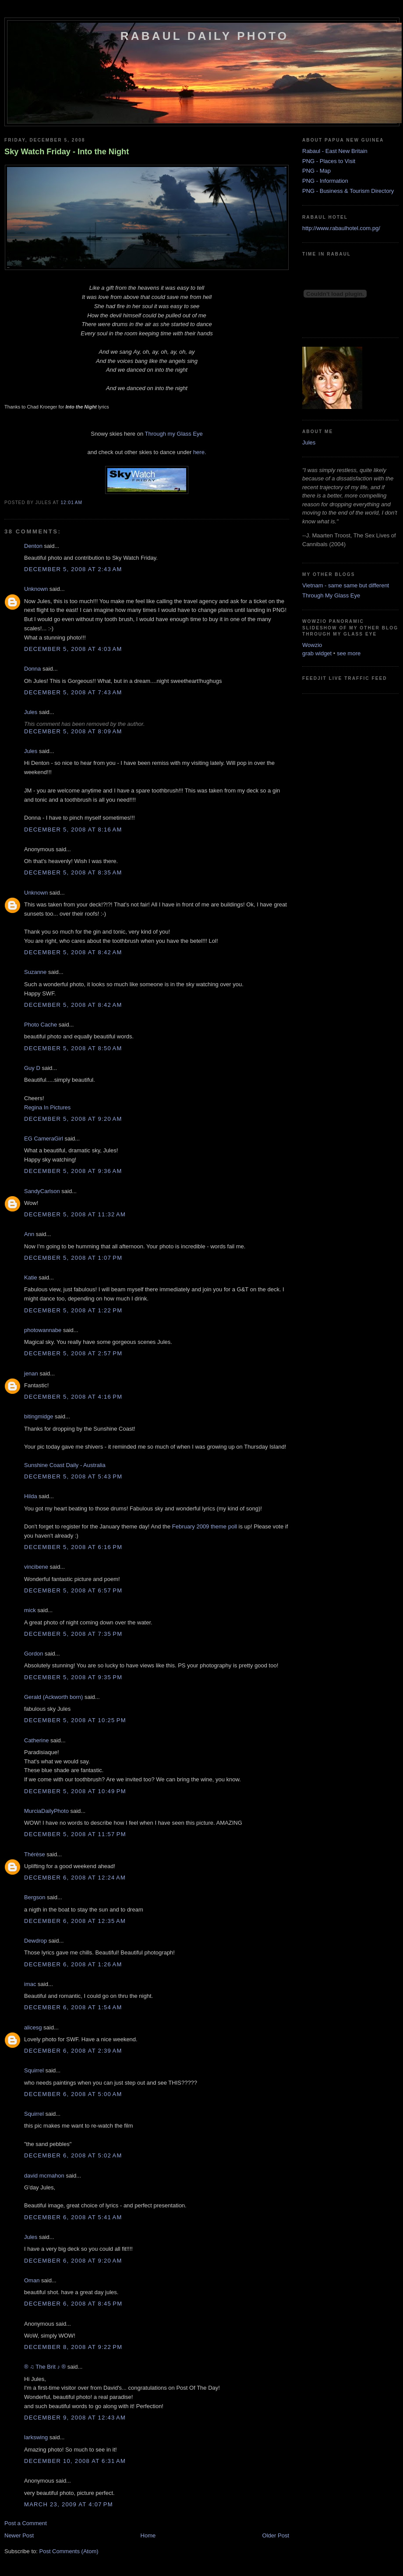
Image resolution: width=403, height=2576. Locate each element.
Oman (31, 2280)
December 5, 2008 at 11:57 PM (75, 1834)
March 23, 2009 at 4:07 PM (68, 2504)
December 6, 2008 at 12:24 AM (75, 1877)
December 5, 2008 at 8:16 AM (73, 829)
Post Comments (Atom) (69, 2551)
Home (148, 2535)
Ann (29, 1234)
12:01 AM (71, 502)
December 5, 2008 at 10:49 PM (75, 1791)
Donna (32, 668)
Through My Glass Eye (331, 595)
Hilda (30, 1496)
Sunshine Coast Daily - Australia (65, 1465)
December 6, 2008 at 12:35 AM (75, 1921)
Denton (33, 546)
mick (30, 1610)
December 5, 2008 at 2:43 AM (73, 569)
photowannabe (42, 1330)
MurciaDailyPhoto (46, 1811)
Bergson (34, 1897)
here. (199, 452)
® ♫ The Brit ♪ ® (45, 2366)
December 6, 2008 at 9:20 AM (73, 2260)
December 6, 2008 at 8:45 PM (73, 2303)
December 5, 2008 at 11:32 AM (75, 1214)
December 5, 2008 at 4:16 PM (73, 1396)
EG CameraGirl (43, 1138)
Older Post (275, 2535)
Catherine (36, 1740)
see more (349, 653)
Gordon (33, 1653)
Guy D (32, 1068)
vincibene (36, 1566)
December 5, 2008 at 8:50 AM (73, 1048)
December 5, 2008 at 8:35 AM (73, 872)
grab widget (317, 653)
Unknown (36, 589)
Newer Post (19, 2535)
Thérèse (34, 1854)
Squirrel (34, 2070)
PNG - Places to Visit (328, 161)
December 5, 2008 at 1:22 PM (73, 1310)
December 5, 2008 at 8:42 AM (73, 952)
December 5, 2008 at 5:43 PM (73, 1476)
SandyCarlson (42, 1191)
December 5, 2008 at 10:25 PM (75, 1720)
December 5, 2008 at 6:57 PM (73, 1590)
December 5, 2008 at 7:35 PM (73, 1634)
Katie (30, 1277)
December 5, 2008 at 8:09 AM (73, 731)
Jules (30, 712)
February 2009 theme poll (204, 1526)
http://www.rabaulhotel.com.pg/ (341, 228)
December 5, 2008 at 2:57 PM (73, 1353)
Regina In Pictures (47, 1107)
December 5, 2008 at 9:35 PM (73, 1677)
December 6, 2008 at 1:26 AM (73, 1964)
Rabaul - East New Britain (335, 151)
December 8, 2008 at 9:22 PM (73, 2347)
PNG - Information (325, 181)
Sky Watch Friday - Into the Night (66, 151)
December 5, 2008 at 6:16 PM (73, 1547)
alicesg (33, 2027)
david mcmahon (44, 2175)
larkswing (36, 2437)
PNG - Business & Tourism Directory (348, 191)
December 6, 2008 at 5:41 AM (73, 2217)
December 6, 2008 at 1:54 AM (73, 2007)
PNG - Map (316, 170)
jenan (31, 1373)
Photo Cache (40, 1024)
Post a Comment (25, 2523)
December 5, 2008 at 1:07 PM (73, 1257)
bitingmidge (38, 1416)
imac (30, 1984)
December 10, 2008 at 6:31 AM (75, 2461)
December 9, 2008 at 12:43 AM (75, 2417)
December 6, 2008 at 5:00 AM (73, 2094)
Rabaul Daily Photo (204, 36)
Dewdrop (35, 1940)
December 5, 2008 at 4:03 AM (73, 649)
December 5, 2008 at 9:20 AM (73, 1119)
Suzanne (35, 972)
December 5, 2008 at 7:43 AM (73, 692)
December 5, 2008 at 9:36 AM (73, 1171)
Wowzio (312, 645)
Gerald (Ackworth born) (53, 1697)
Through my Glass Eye (174, 433)
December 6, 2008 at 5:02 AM (73, 2155)
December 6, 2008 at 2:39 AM (73, 2050)
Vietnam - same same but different (345, 585)
